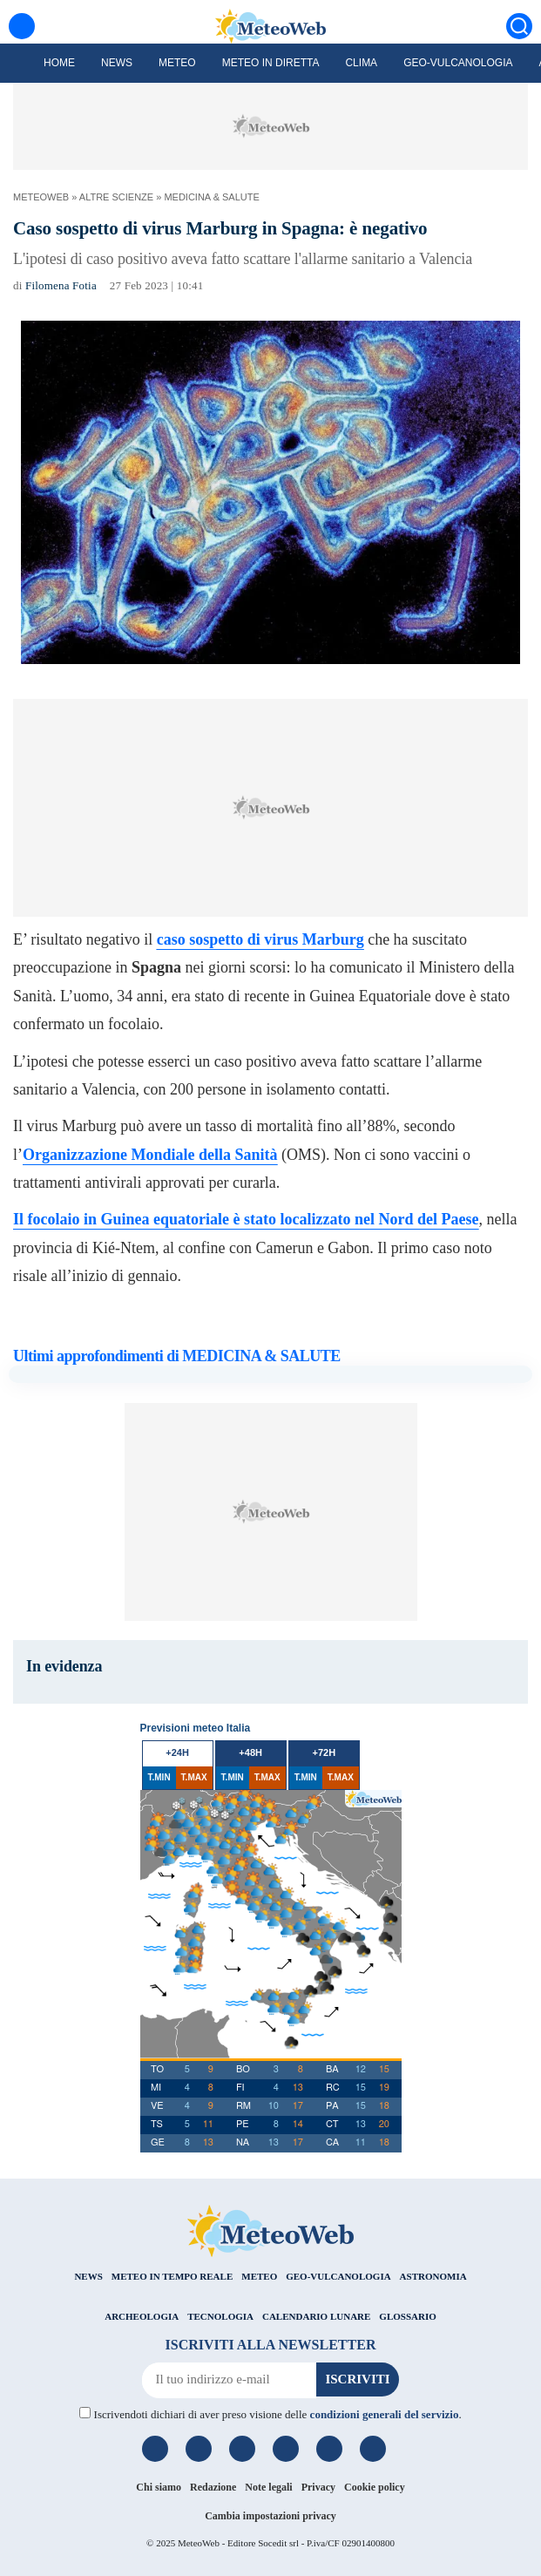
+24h (177, 1752)
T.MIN (159, 1777)
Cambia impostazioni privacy (270, 2516)
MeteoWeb (41, 197)
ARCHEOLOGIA (142, 2316)
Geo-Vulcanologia (457, 63)
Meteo (177, 63)
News (116, 63)
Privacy (318, 2487)
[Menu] (22, 26)
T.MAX (194, 1777)
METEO (259, 2276)
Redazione (213, 2487)
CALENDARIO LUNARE (316, 2316)
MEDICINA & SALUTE (211, 197)
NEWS (88, 2276)
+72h (323, 1752)
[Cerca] (519, 26)
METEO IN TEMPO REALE (172, 2276)
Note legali (268, 2487)
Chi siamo (158, 2487)
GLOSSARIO (407, 2316)
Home (59, 63)
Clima (361, 63)
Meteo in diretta (271, 63)
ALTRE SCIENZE (116, 197)
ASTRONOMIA (433, 2276)
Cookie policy (374, 2487)
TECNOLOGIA (220, 2316)
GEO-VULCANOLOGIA (338, 2276)
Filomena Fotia (61, 285)
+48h (250, 1752)
